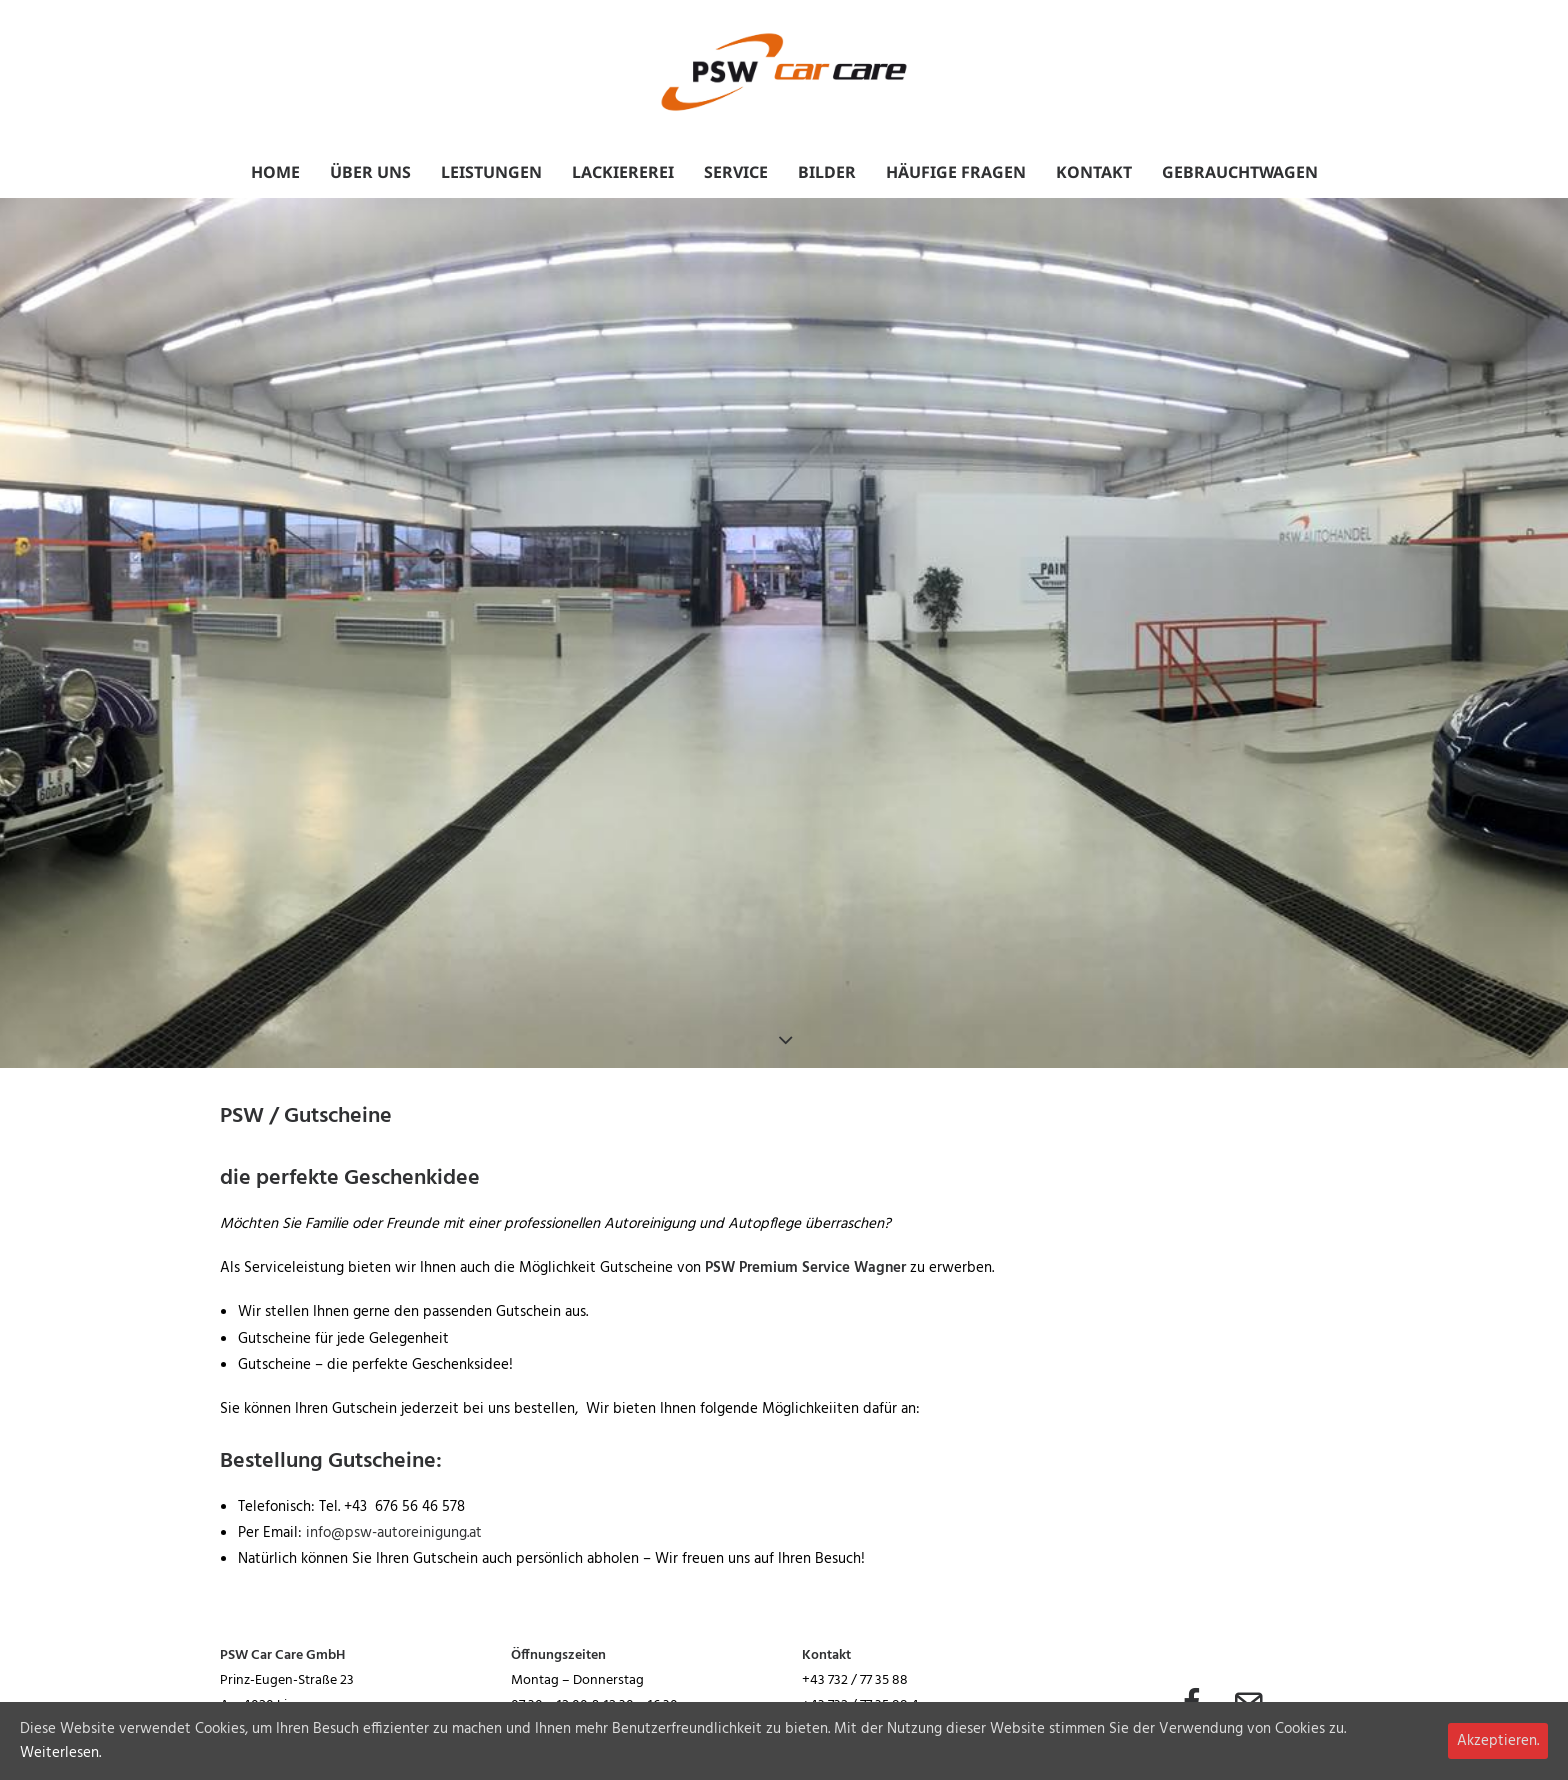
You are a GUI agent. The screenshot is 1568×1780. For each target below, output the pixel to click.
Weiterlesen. (60, 1753)
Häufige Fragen (956, 172)
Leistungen (491, 172)
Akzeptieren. (1498, 1741)
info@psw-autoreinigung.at (394, 1533)
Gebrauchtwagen (1240, 172)
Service (736, 172)
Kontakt (1094, 172)
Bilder (827, 172)
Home (275, 172)
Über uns (370, 172)
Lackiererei (623, 172)
